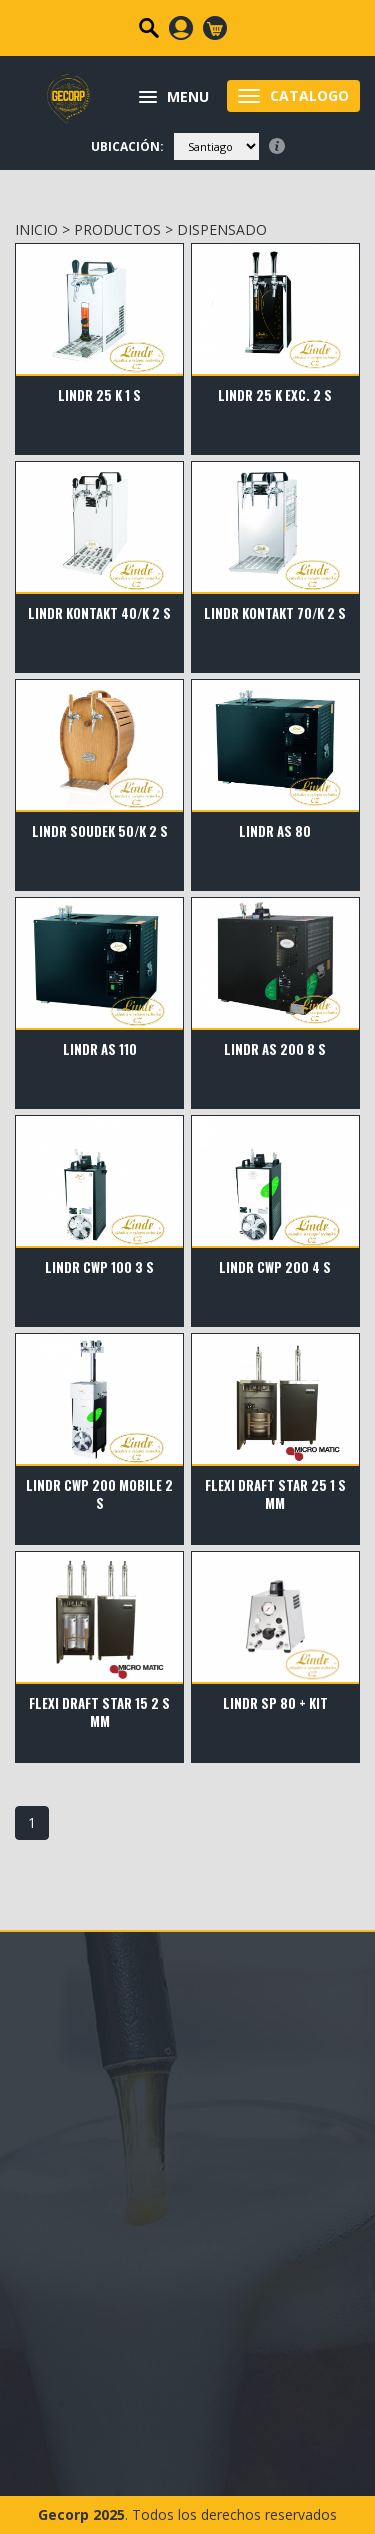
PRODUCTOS (117, 229)
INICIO (36, 229)
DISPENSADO (222, 229)
